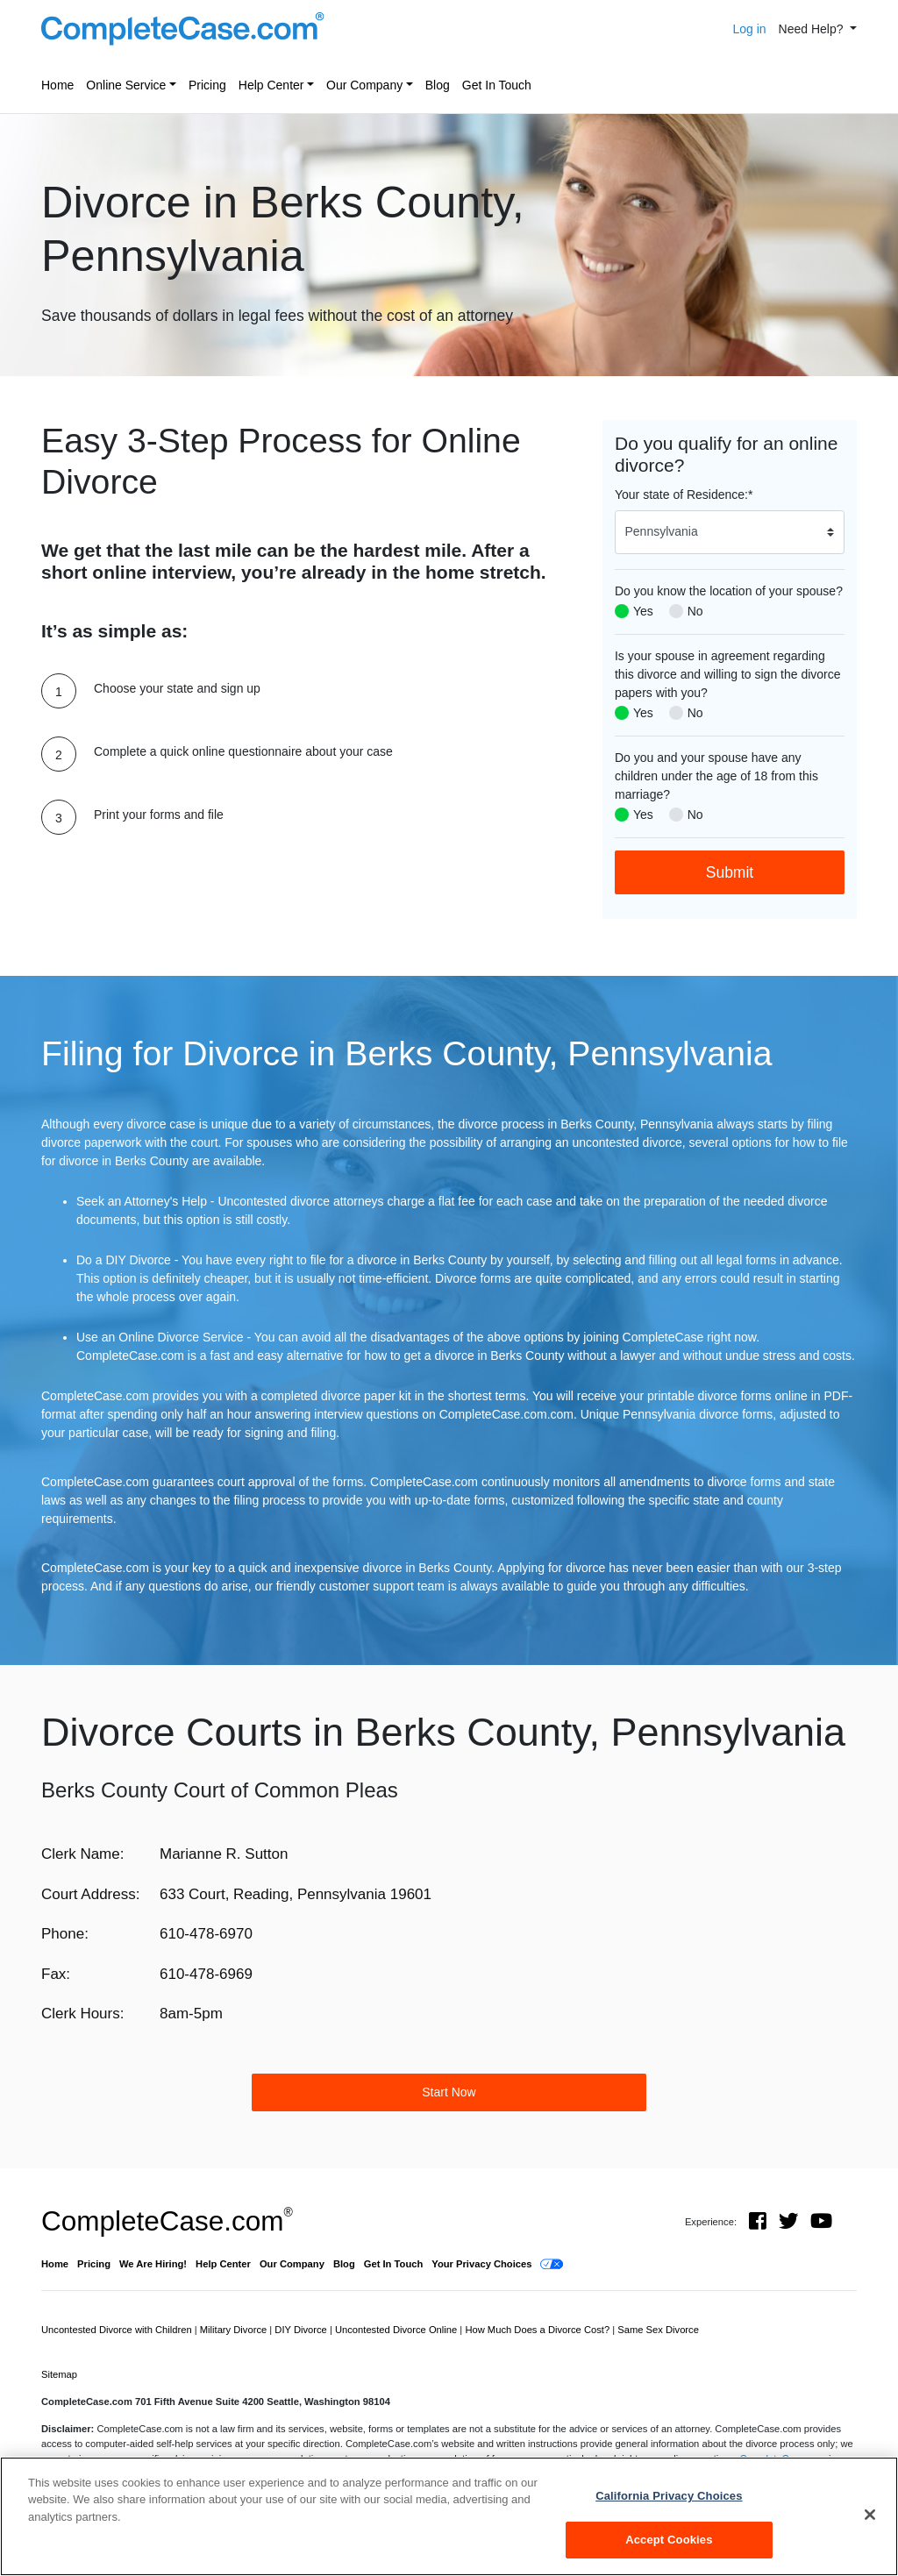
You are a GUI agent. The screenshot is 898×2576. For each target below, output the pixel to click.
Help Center (271, 85)
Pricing (207, 85)
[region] (449, 2516)
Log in (749, 29)
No (695, 611)
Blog (437, 85)
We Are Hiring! (153, 2264)
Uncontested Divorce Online (397, 2329)
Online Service (126, 85)
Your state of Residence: (683, 494)
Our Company (364, 85)
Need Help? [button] (813, 29)
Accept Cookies (668, 2539)
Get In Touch (496, 85)
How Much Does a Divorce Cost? (538, 2329)
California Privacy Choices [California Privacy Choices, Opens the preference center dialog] (668, 2495)
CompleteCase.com (167, 2221)
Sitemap (59, 2374)
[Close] (870, 2514)
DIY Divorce (302, 2329)
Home (57, 85)
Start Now (448, 2092)
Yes (643, 611)
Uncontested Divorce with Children (118, 2329)
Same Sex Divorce (658, 2329)
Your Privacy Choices (481, 2264)
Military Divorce (235, 2329)
